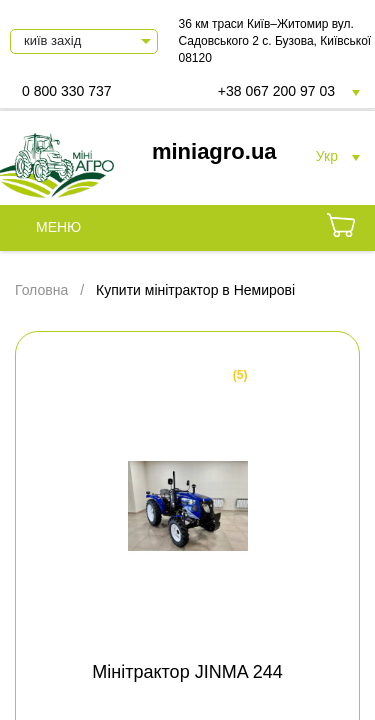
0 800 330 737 (67, 91)
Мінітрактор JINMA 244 (187, 672)
